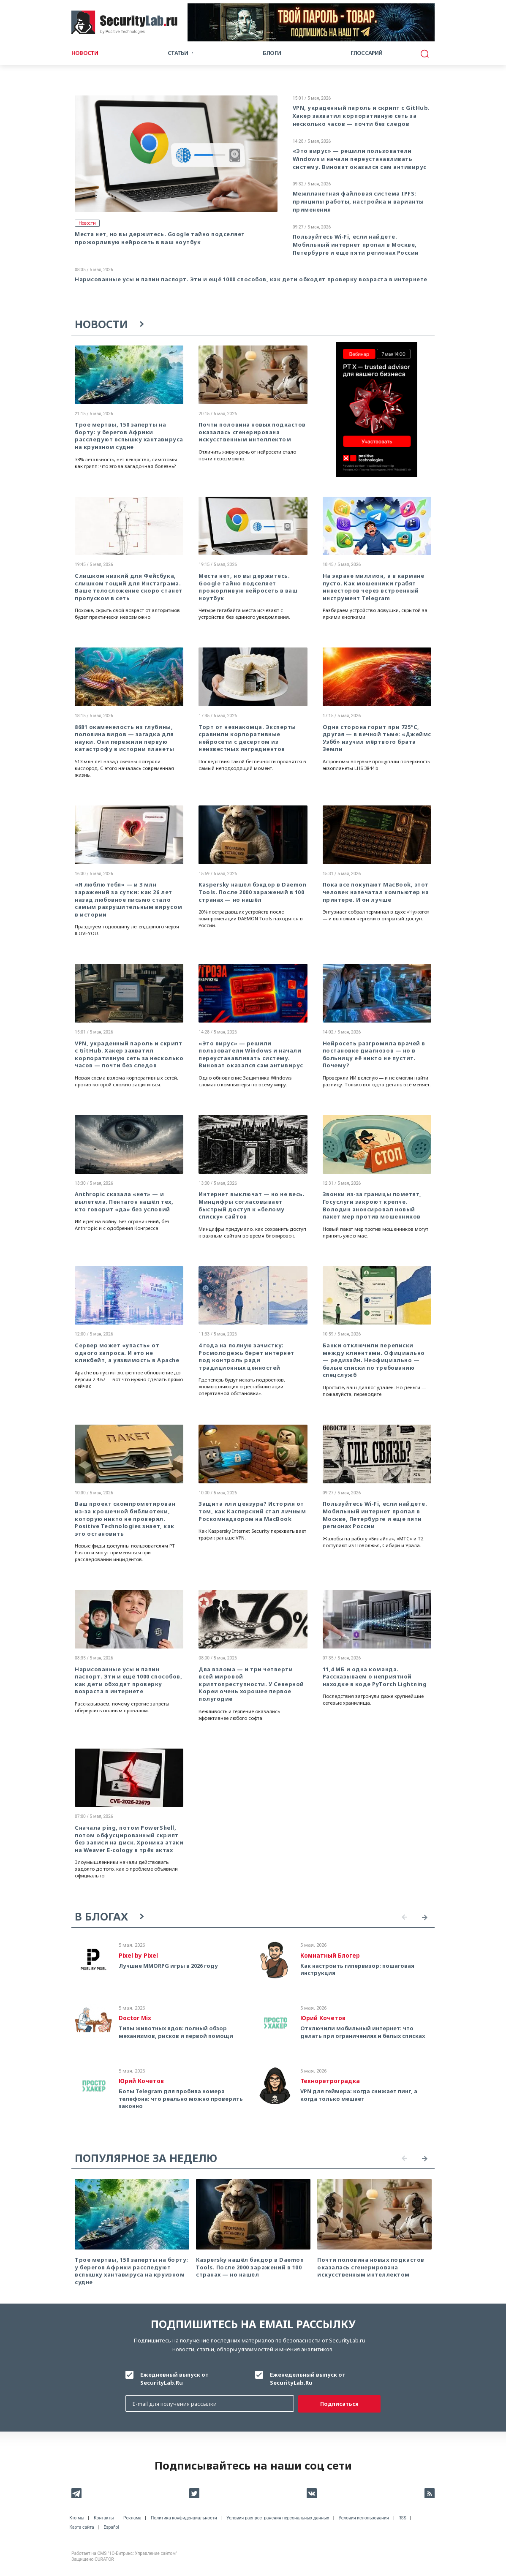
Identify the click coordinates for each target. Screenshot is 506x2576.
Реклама (132, 2518)
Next (424, 1917)
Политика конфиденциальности (184, 2518)
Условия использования (364, 2518)
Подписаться (339, 2403)
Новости (84, 53)
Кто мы (76, 2518)
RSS (402, 2518)
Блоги (272, 53)
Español (111, 2527)
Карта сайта (81, 2527)
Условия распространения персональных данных (277, 2518)
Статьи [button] (178, 53)
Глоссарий (367, 53)
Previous (404, 1917)
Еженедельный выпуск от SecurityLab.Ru (307, 2378)
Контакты (104, 2518)
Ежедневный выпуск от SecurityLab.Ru (174, 2378)
